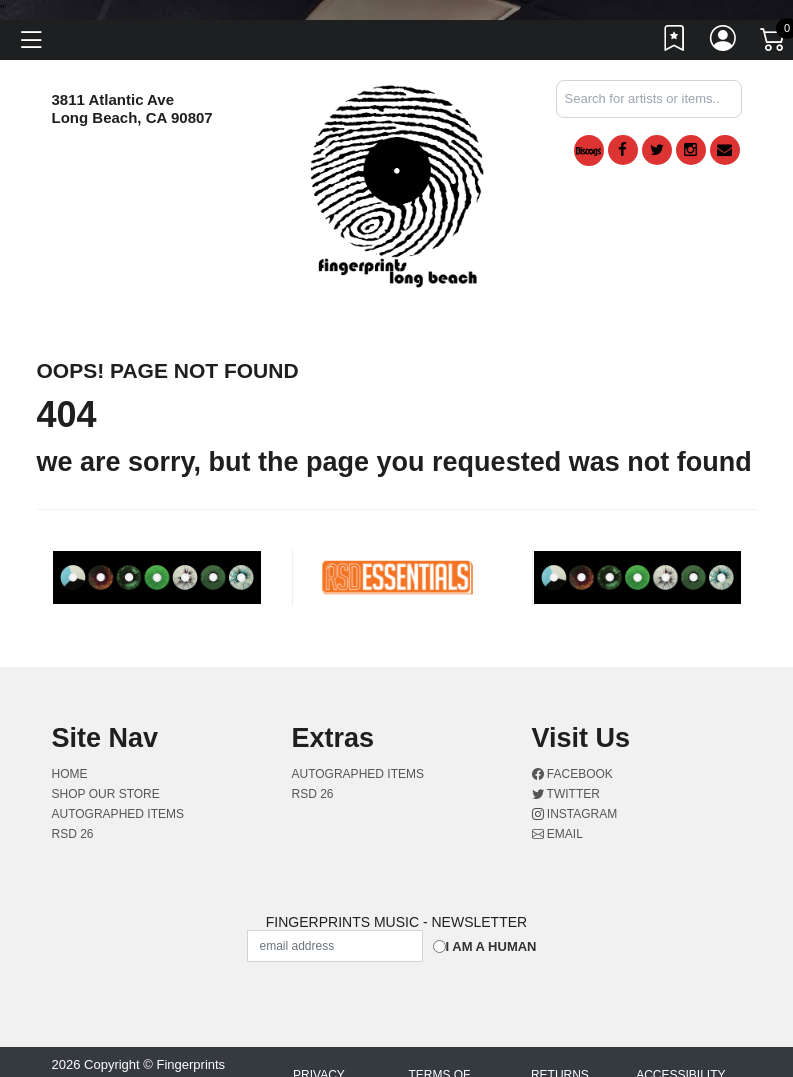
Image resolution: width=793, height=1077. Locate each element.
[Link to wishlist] (675, 43)
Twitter (566, 794)
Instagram (575, 814)
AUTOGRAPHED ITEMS (118, 814)
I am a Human (491, 946)
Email (557, 834)
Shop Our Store (106, 794)
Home (70, 774)
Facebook (572, 774)
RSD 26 (73, 834)
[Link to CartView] (774, 38)
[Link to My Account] (724, 43)
